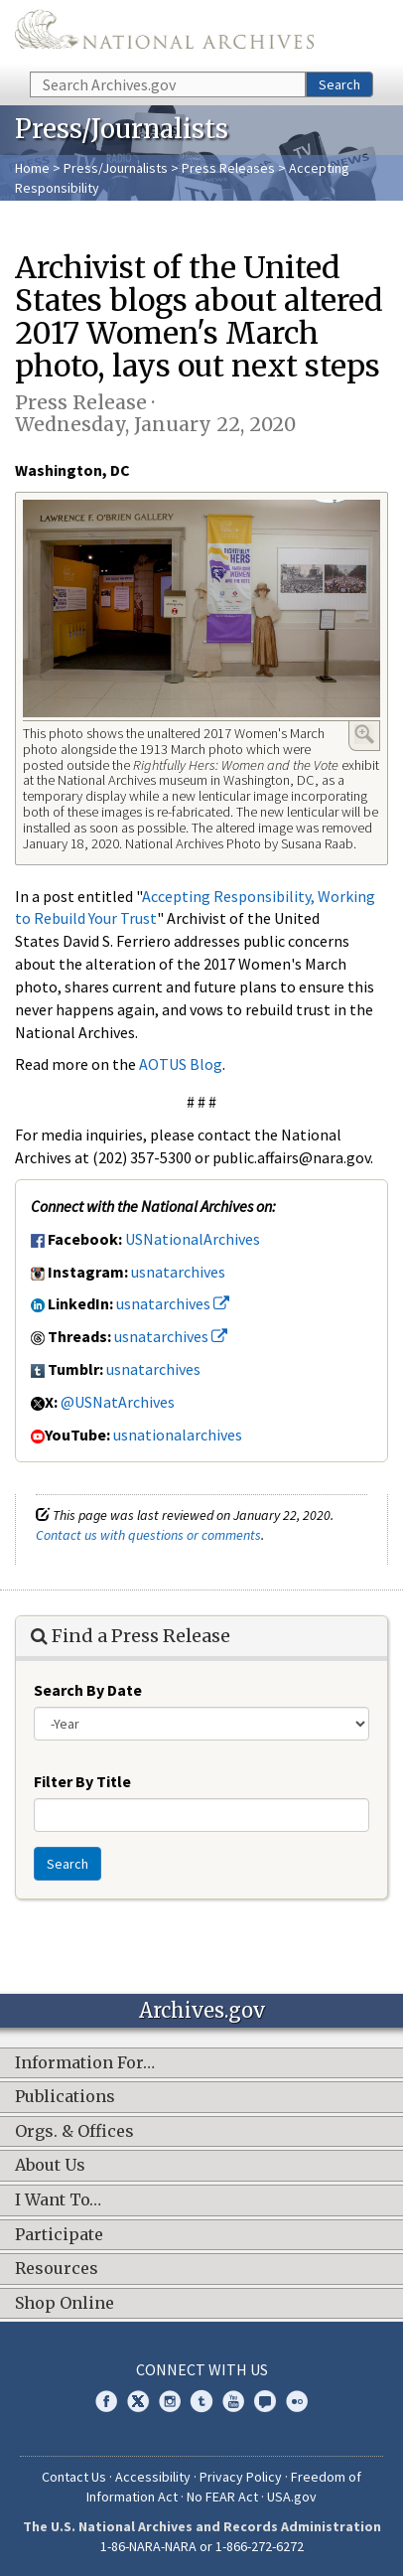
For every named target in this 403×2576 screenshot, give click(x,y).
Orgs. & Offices (74, 2132)
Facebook (106, 2401)
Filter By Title (82, 1781)
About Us (50, 2166)
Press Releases (228, 168)
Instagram (170, 2401)
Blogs (265, 2401)
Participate (59, 2235)
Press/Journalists (116, 168)
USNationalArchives (192, 1239)
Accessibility (153, 2477)
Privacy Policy (241, 2477)
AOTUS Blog (180, 1064)
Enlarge (364, 734)
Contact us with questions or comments (148, 1535)
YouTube (233, 2401)
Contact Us (74, 2477)
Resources (56, 2269)
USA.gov (292, 2496)
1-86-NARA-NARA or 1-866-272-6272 (202, 2546)
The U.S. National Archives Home (164, 34)
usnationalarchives (177, 1434)
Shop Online (64, 2304)
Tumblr (201, 2401)
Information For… (85, 2063)
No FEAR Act (222, 2496)
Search (339, 84)
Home (32, 168)
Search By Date (88, 1690)
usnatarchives (178, 1272)
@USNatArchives (118, 1402)
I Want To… (58, 2200)
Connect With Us (202, 2369)
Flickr (297, 2401)
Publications (65, 2097)
